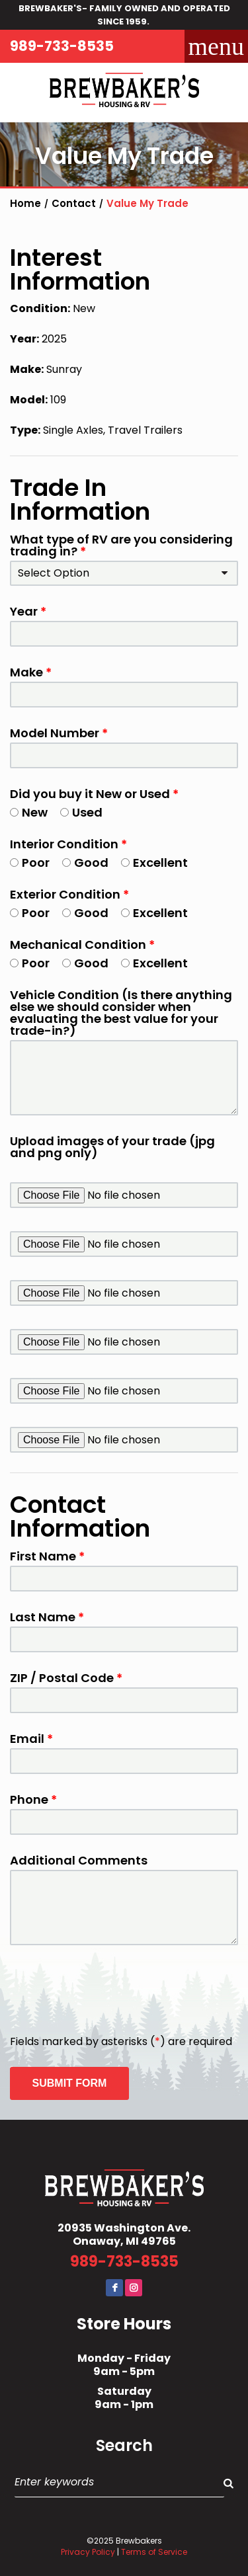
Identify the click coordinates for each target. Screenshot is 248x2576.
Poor (30, 863)
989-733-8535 (62, 46)
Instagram (133, 2287)
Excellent (154, 863)
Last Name (47, 1617)
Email (31, 1739)
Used (81, 813)
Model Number (59, 733)
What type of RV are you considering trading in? (121, 545)
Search (124, 2446)
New (29, 813)
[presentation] (110, 1991)
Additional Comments (78, 1861)
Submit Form (69, 2083)
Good (85, 863)
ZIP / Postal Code (66, 1678)
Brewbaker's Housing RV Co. (124, 92)
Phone (33, 1800)
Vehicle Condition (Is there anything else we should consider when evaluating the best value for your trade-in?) (121, 1013)
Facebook (114, 2287)
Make (31, 672)
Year (28, 612)
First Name (47, 1556)
